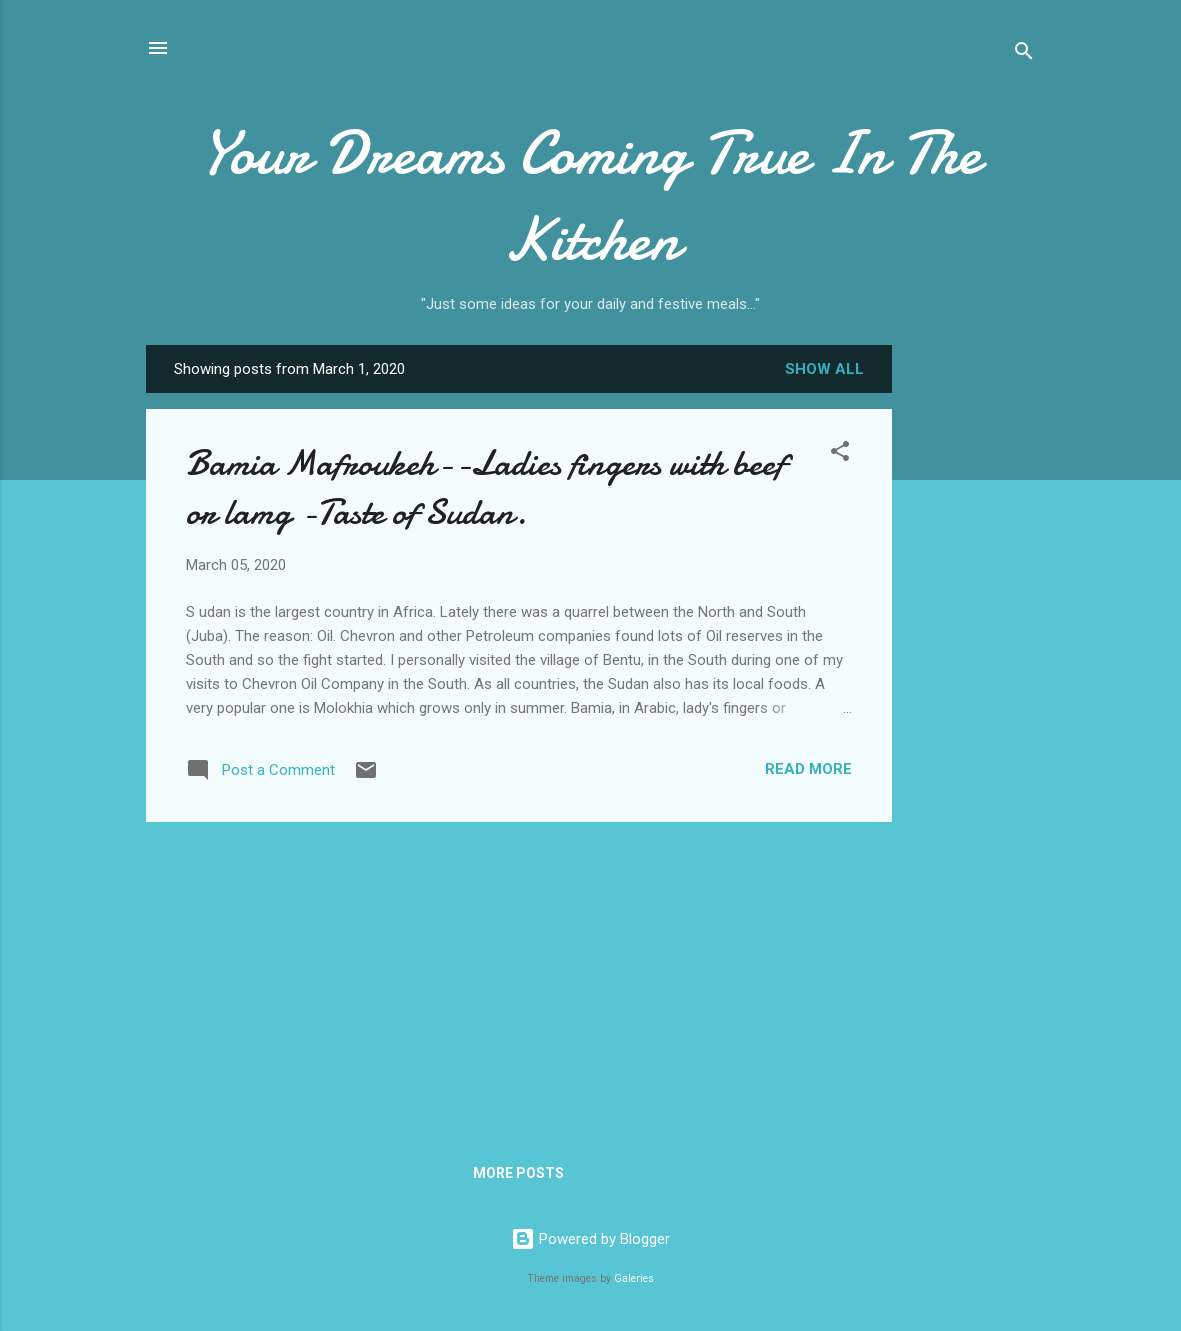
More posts (518, 1173)
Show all (824, 369)
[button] (840, 454)
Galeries (634, 1278)
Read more (808, 769)
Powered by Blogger (590, 1239)
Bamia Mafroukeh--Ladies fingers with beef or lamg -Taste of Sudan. (485, 488)
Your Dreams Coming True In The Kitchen (590, 196)
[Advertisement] (972, 661)
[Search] (1024, 54)
